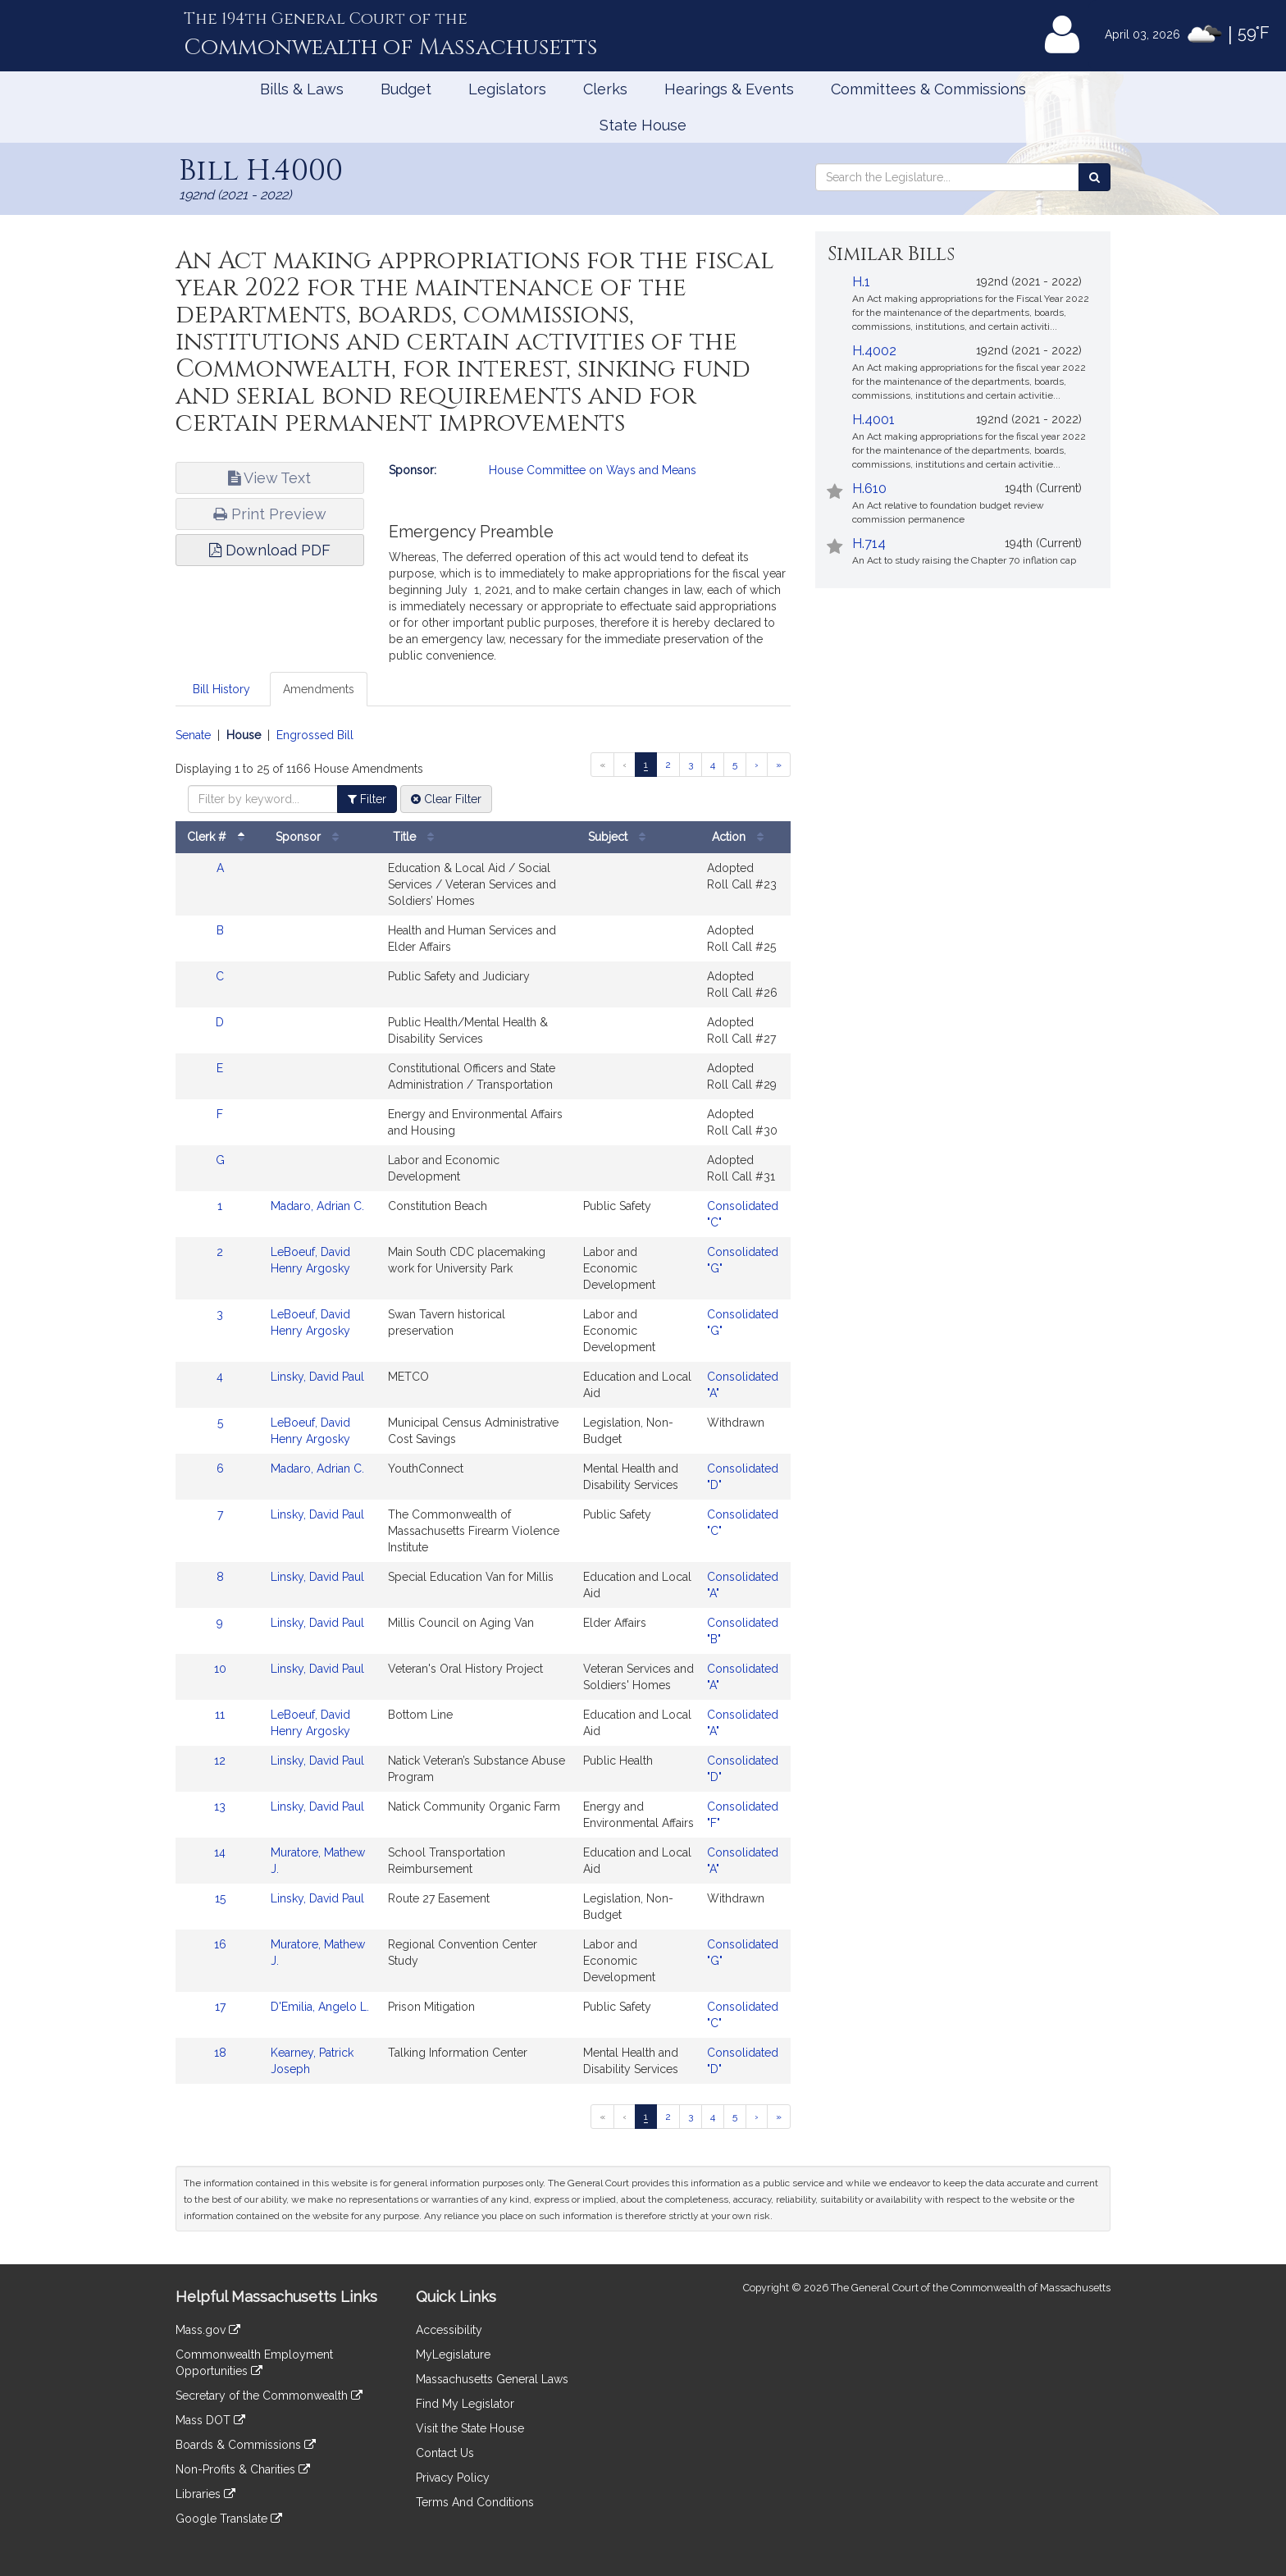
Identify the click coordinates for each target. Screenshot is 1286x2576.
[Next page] (757, 764)
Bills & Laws (302, 89)
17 (220, 2006)
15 (220, 1898)
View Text (269, 477)
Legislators (507, 89)
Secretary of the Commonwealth (269, 2395)
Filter (367, 799)
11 (220, 1714)
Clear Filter (446, 799)
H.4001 (873, 419)
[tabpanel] (483, 1432)
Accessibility (449, 2329)
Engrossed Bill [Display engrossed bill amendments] (314, 735)
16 (220, 1944)
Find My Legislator (465, 2403)
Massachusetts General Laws (492, 2379)
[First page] (602, 764)
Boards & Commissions (246, 2444)
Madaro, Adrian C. (317, 1206)
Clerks (605, 89)
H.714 (869, 543)
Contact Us (445, 2453)
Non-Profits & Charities (243, 2469)
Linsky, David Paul (317, 1376)
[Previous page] (624, 764)
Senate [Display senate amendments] (193, 735)
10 (220, 1668)
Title (417, 837)
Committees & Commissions (928, 89)
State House (643, 125)
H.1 (861, 282)
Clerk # (220, 837)
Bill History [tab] (221, 689)
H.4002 (874, 351)
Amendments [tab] (318, 689)
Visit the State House (470, 2428)
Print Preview (269, 514)
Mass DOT (210, 2420)
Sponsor (311, 837)
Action (742, 837)
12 (220, 1760)
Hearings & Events (729, 89)
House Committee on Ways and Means (592, 470)
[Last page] (779, 764)
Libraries (205, 2494)
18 (220, 2052)
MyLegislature (453, 2354)
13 (220, 1806)
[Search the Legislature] (1094, 177)
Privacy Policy (453, 2477)
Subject (621, 837)
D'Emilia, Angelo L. (320, 2006)
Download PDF (270, 550)
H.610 (869, 488)
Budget (406, 89)
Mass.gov (208, 2329)
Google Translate (229, 2518)
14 (220, 1852)
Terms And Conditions (475, 2502)
